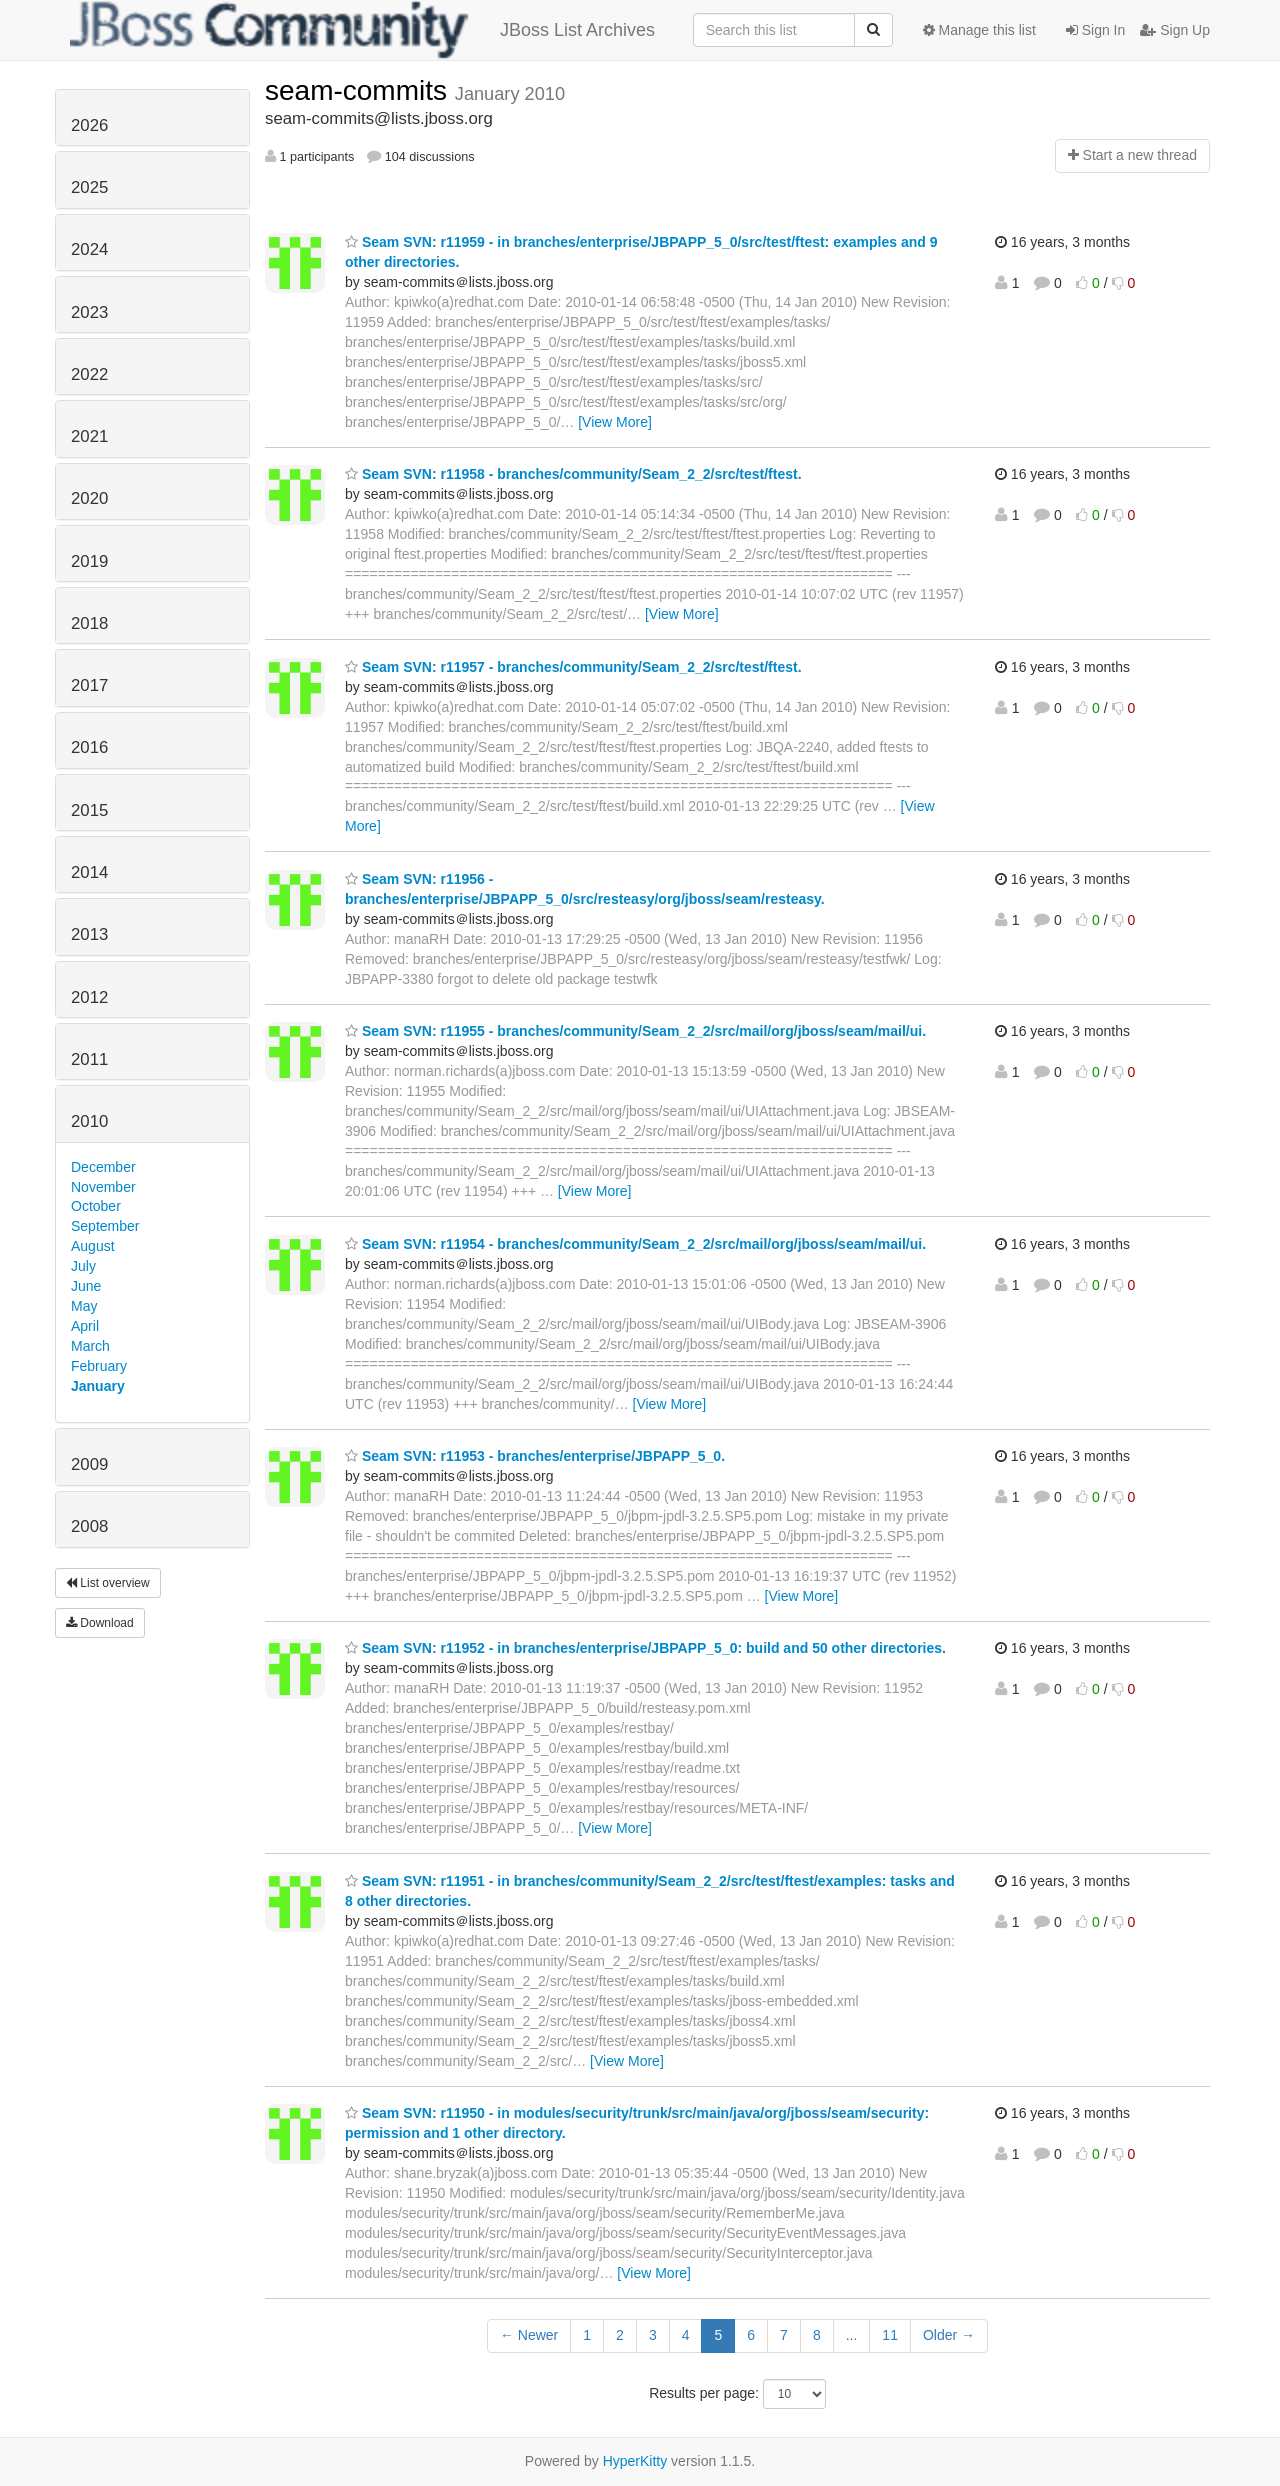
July (83, 1266)
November (103, 1187)
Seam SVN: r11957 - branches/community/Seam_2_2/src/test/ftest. (573, 667)
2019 (89, 561)
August (93, 1246)
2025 (89, 187)
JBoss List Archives (362, 30)
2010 (89, 1121)
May (84, 1306)
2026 (89, 125)
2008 (89, 1526)
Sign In (1095, 30)
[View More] (615, 422)
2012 (89, 997)
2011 (89, 1059)
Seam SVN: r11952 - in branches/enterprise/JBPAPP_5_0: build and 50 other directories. (645, 1648)
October (96, 1206)
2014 (89, 872)
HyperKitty (635, 2461)
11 (890, 2335)
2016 (89, 747)
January (98, 1386)
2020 (89, 498)
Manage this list (979, 30)
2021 (89, 436)
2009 (89, 1464)
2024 (89, 249)
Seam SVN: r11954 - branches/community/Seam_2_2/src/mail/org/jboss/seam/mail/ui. (635, 1244)
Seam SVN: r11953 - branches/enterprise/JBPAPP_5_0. (535, 1456)
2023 (89, 312)
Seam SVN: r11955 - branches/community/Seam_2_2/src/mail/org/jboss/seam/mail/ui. (635, 1031)
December (103, 1167)
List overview (108, 1583)
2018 (89, 623)
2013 (89, 934)
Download (100, 1623)
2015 (89, 810)
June (86, 1286)
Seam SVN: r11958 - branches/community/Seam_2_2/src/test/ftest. (573, 474)
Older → (949, 2335)
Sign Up (1175, 30)
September (105, 1226)
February (99, 1366)
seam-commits (360, 90)
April (85, 1326)
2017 (89, 685)
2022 (89, 374)
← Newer (529, 2335)
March (90, 1346)
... (852, 2335)
